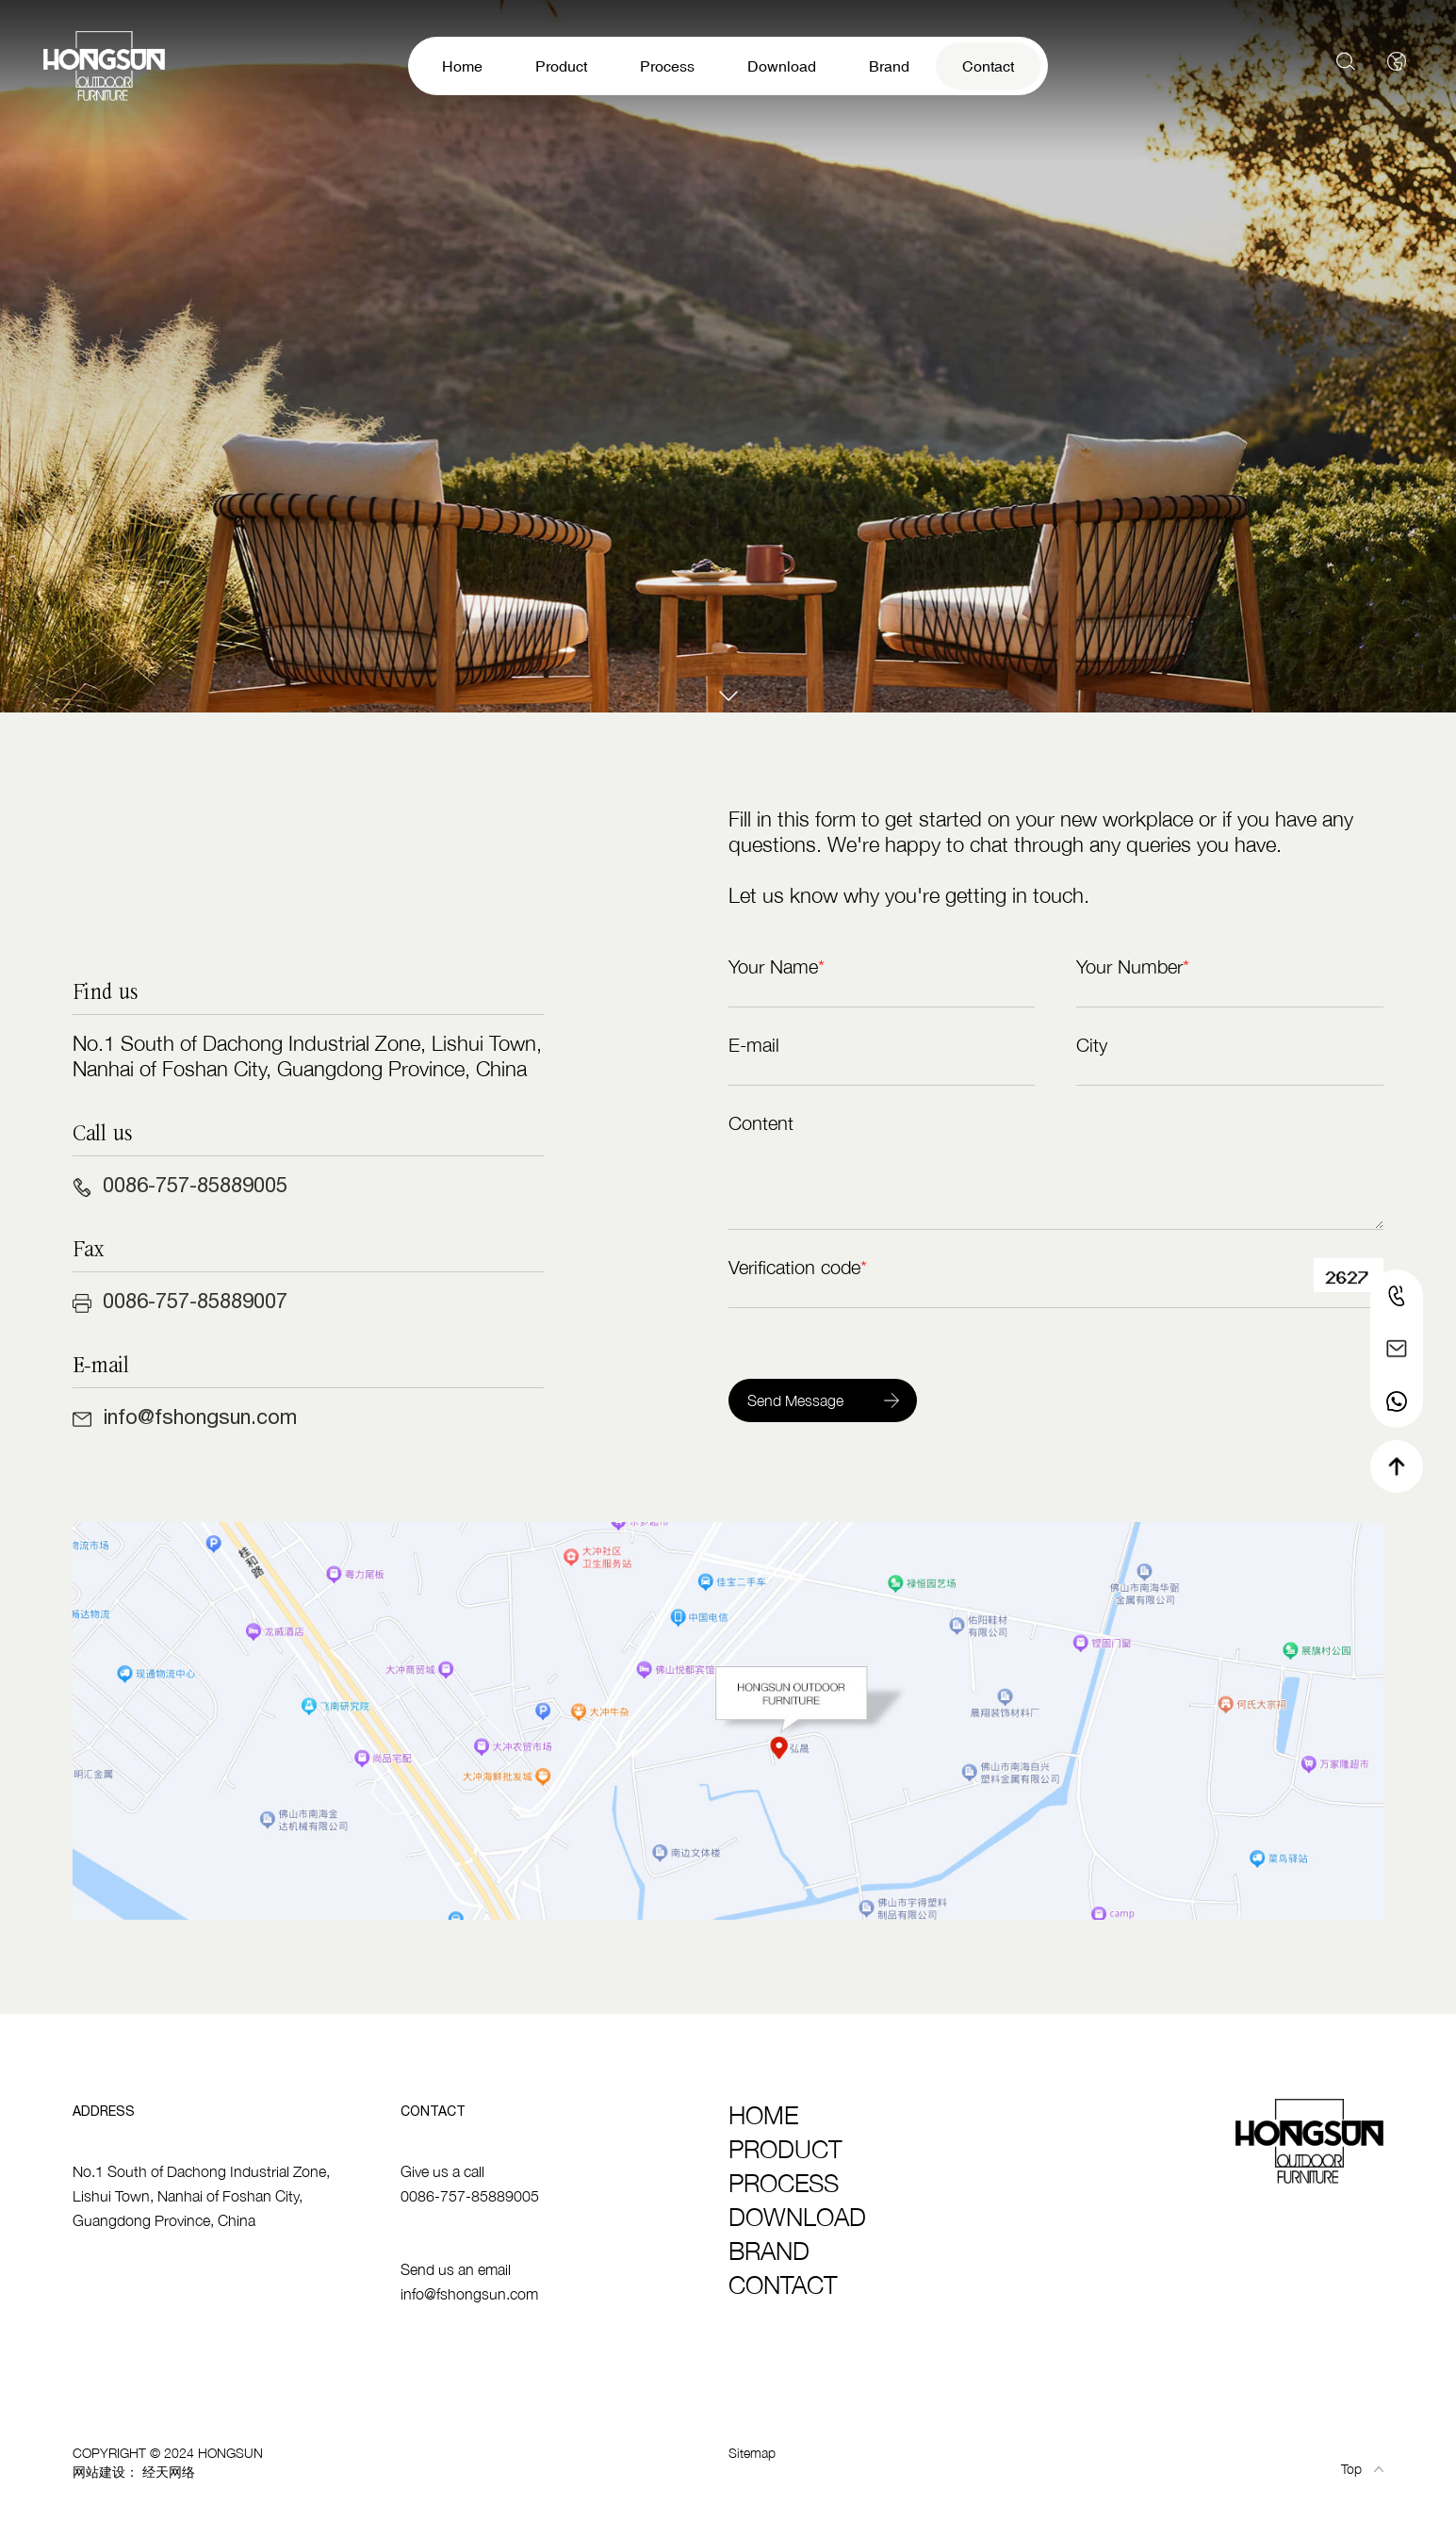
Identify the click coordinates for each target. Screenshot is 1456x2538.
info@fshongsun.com (200, 1416)
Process (667, 65)
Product (561, 65)
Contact (988, 65)
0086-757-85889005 (195, 1184)
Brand (889, 65)
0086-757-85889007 (195, 1300)
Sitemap (752, 2453)
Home (462, 65)
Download (781, 65)
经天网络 (168, 2472)
